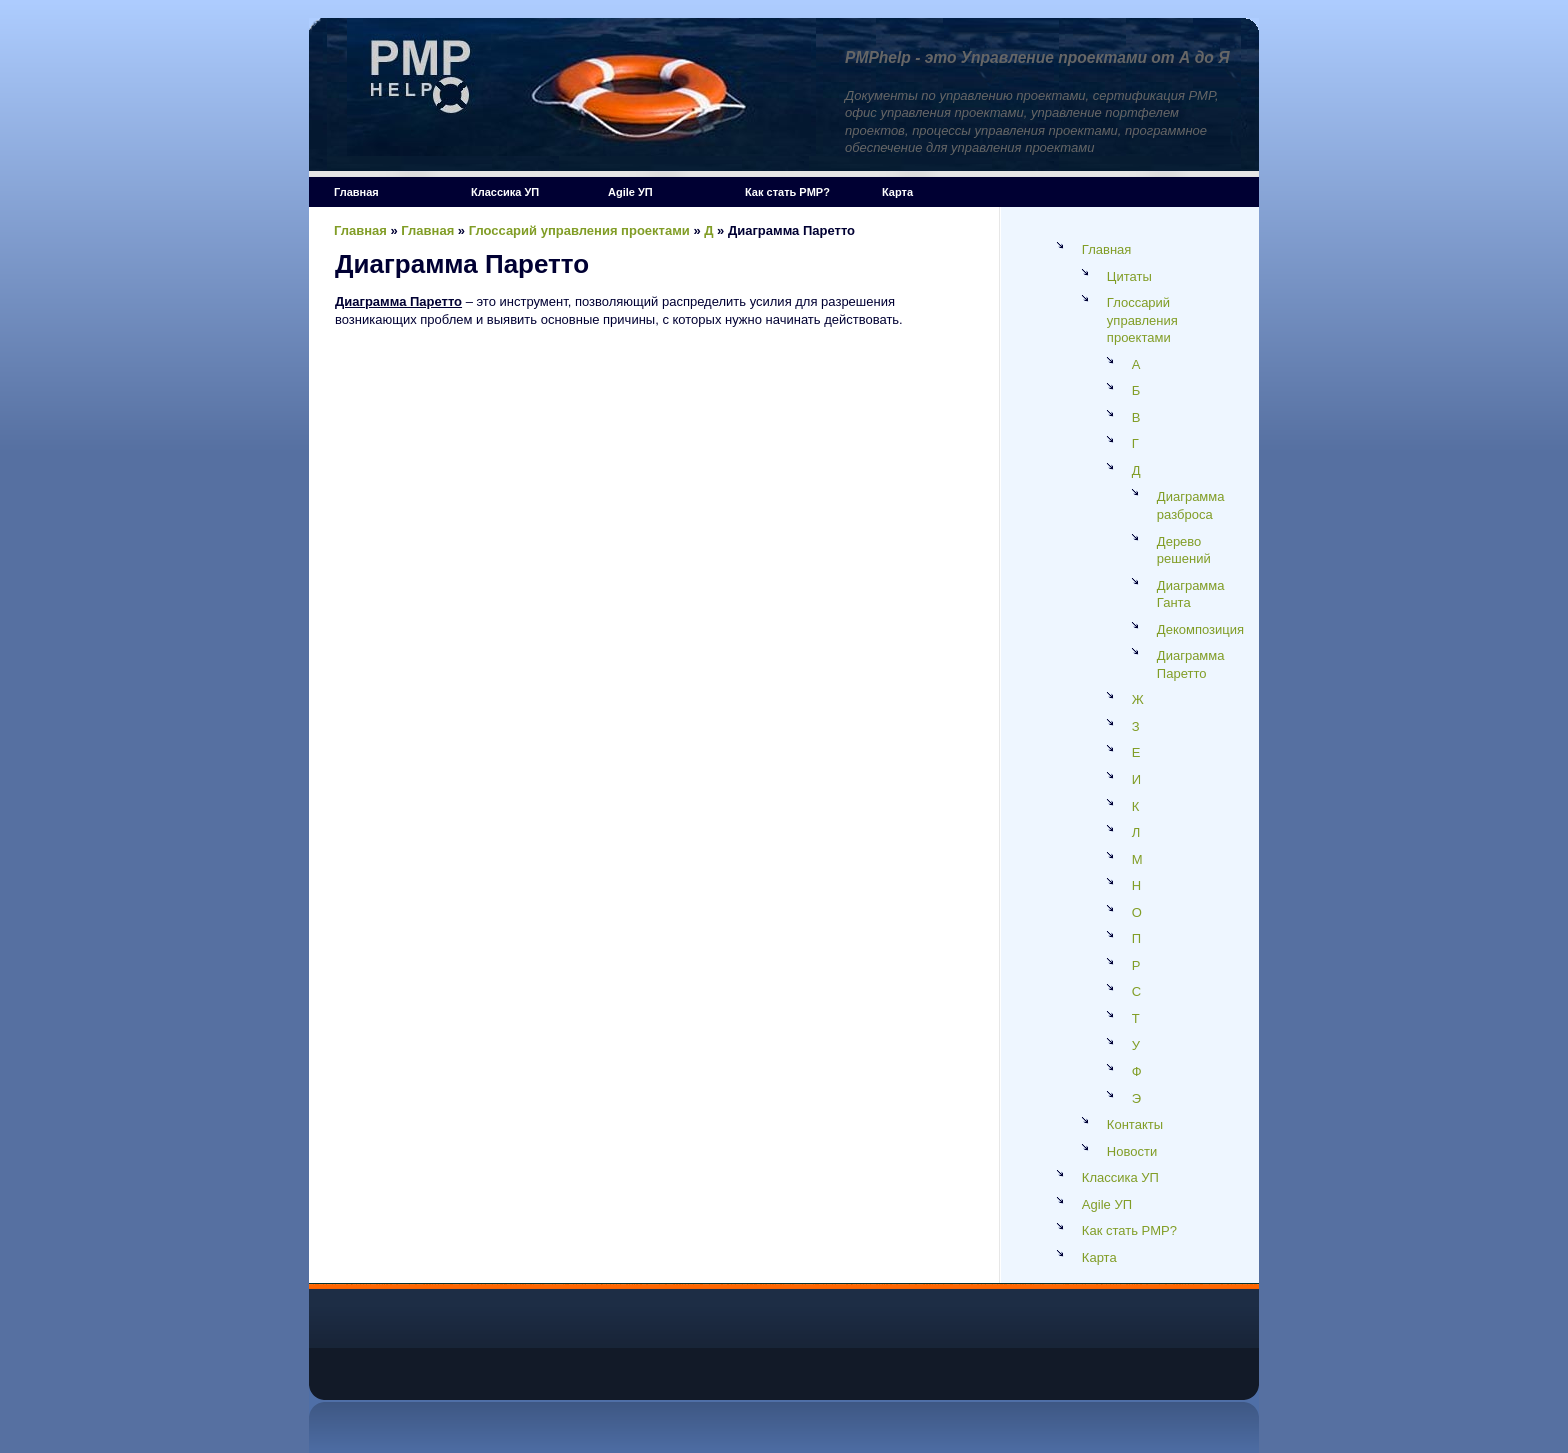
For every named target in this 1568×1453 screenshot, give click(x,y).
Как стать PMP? (787, 192)
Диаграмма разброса (1191, 505)
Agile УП (630, 192)
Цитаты (1129, 276)
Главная (356, 192)
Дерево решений (1184, 550)
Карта (897, 192)
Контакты (1135, 1124)
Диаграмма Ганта (1191, 594)
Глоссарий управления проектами (579, 230)
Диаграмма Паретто (1191, 664)
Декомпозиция (1200, 629)
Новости (1132, 1151)
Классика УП (505, 192)
